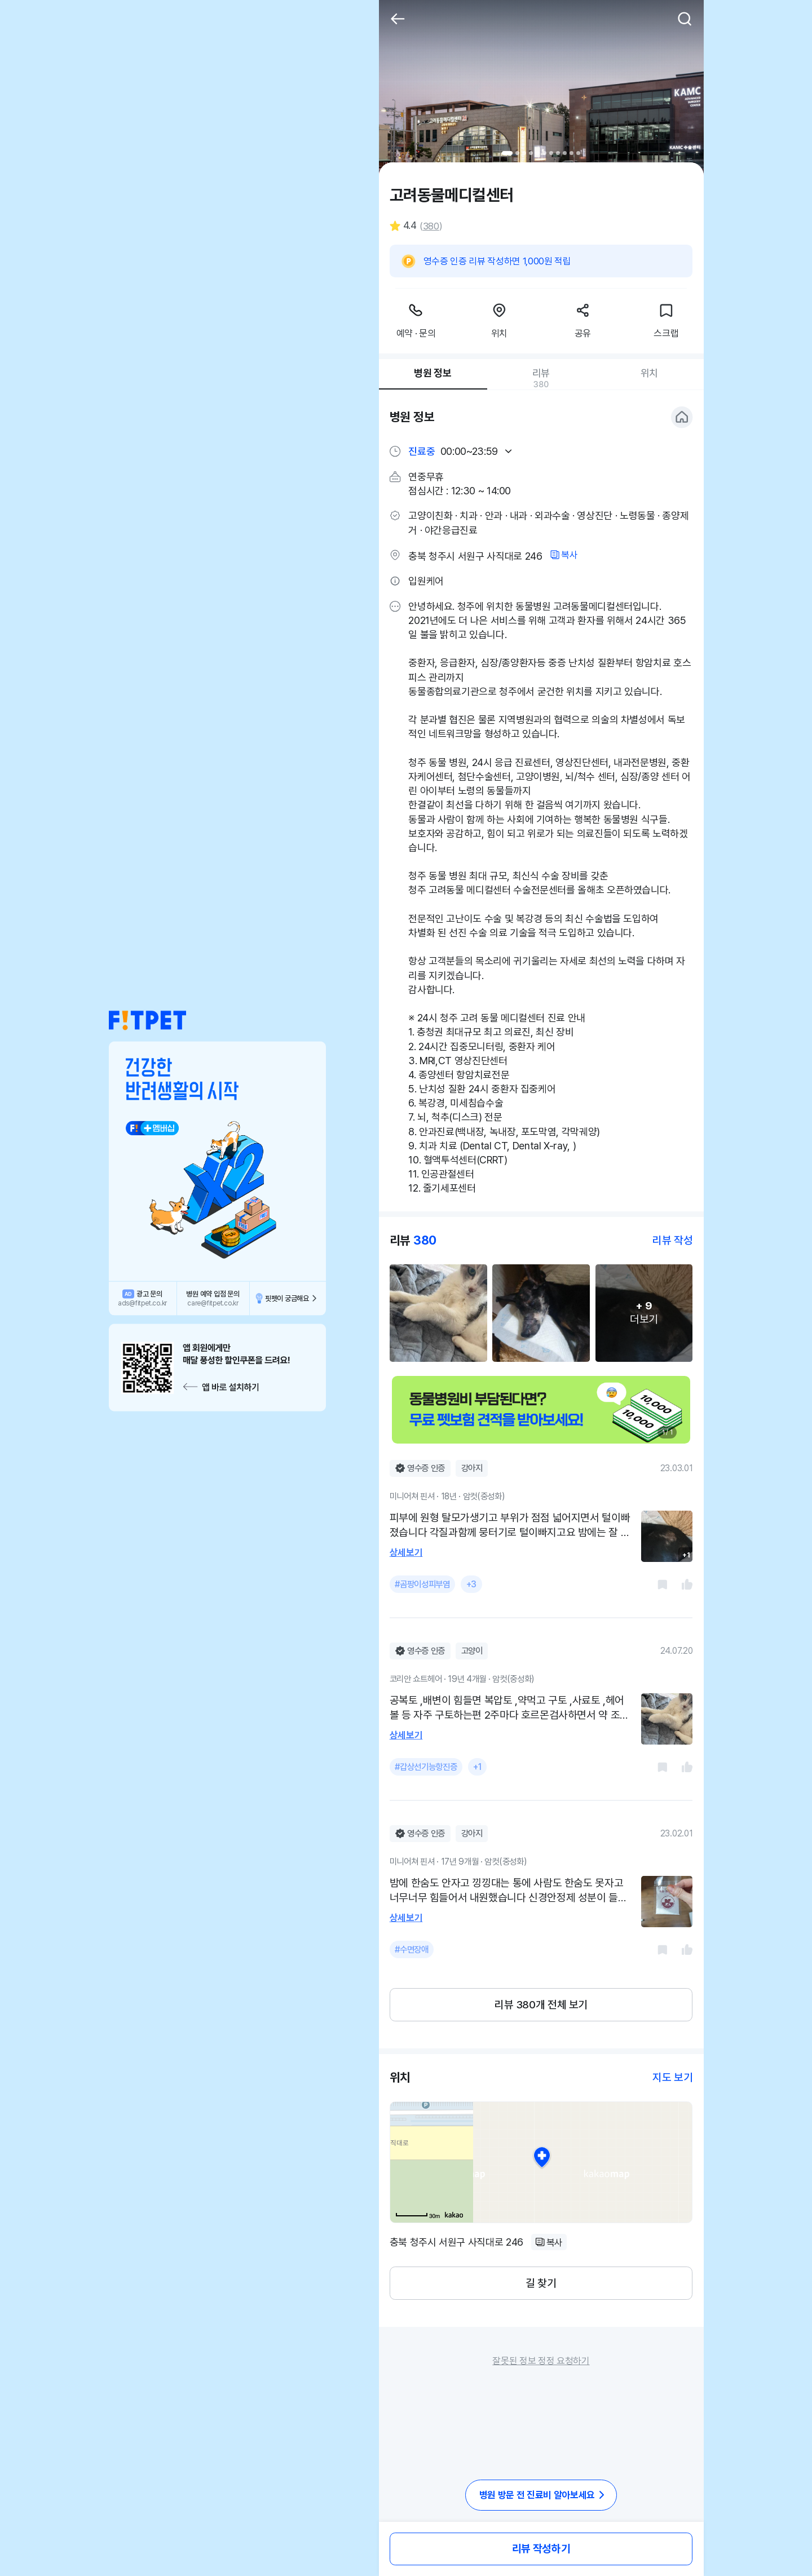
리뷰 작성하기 (541, 2548)
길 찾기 (541, 2283)
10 (571, 153)
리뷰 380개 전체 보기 (541, 2004)
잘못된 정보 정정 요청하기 (540, 2360)
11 (578, 153)
